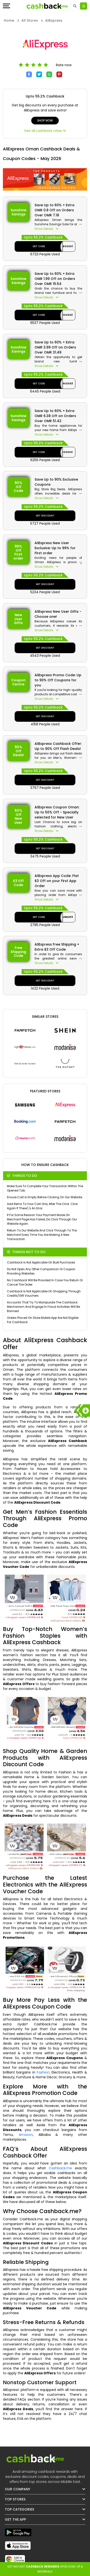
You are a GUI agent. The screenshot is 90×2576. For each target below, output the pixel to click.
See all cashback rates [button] (45, 130)
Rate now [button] (64, 65)
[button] (58, 229)
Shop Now (45, 120)
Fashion (43, 2072)
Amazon (26, 2134)
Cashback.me (60, 2168)
